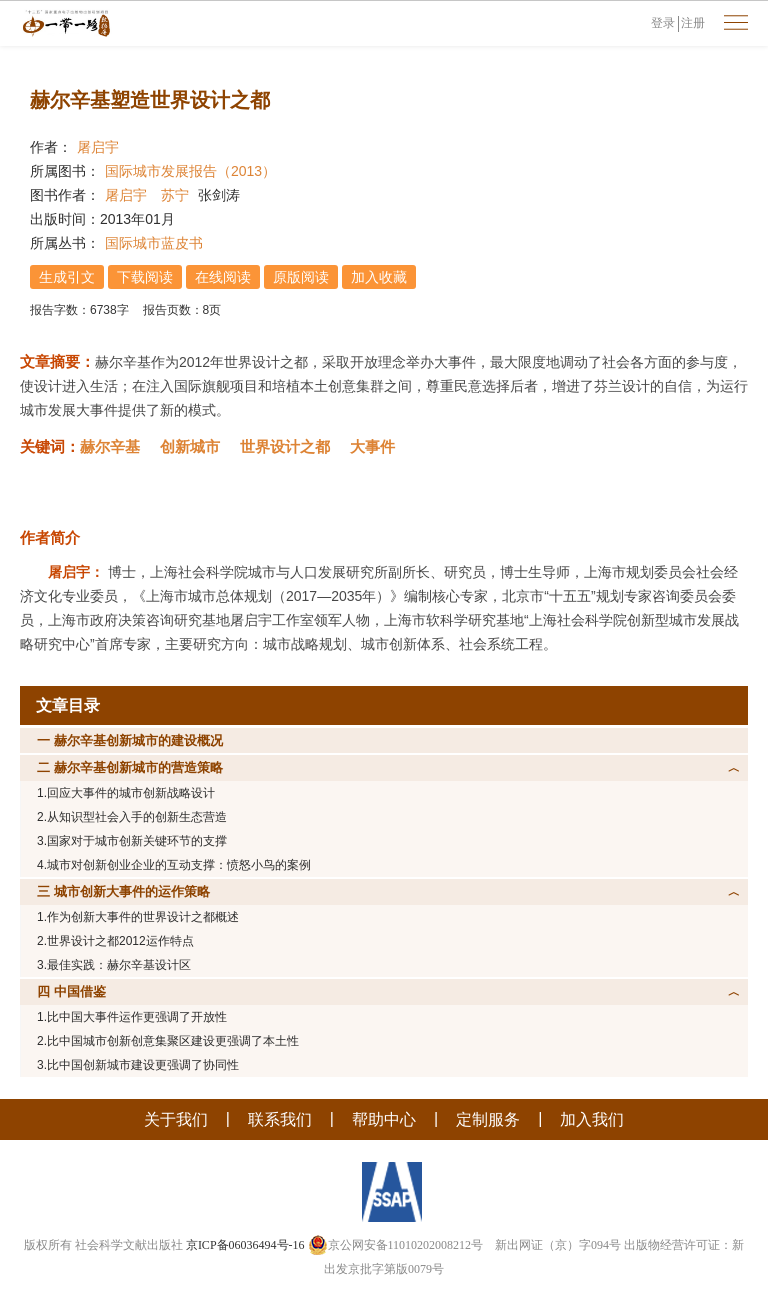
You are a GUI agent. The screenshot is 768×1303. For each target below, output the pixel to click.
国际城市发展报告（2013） (190, 171)
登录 (663, 23)
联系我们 (280, 1119)
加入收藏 (379, 277)
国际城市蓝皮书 (154, 243)
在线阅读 (223, 277)
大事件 (372, 446)
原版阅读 (301, 277)
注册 (693, 23)
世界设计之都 (285, 446)
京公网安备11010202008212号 (396, 1245)
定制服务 (488, 1119)
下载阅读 (145, 277)
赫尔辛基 (110, 446)
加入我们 (592, 1119)
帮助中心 (384, 1119)
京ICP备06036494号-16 (245, 1245)
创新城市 (190, 446)
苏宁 (175, 195)
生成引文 (67, 277)
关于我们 (176, 1119)
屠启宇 (98, 147)
